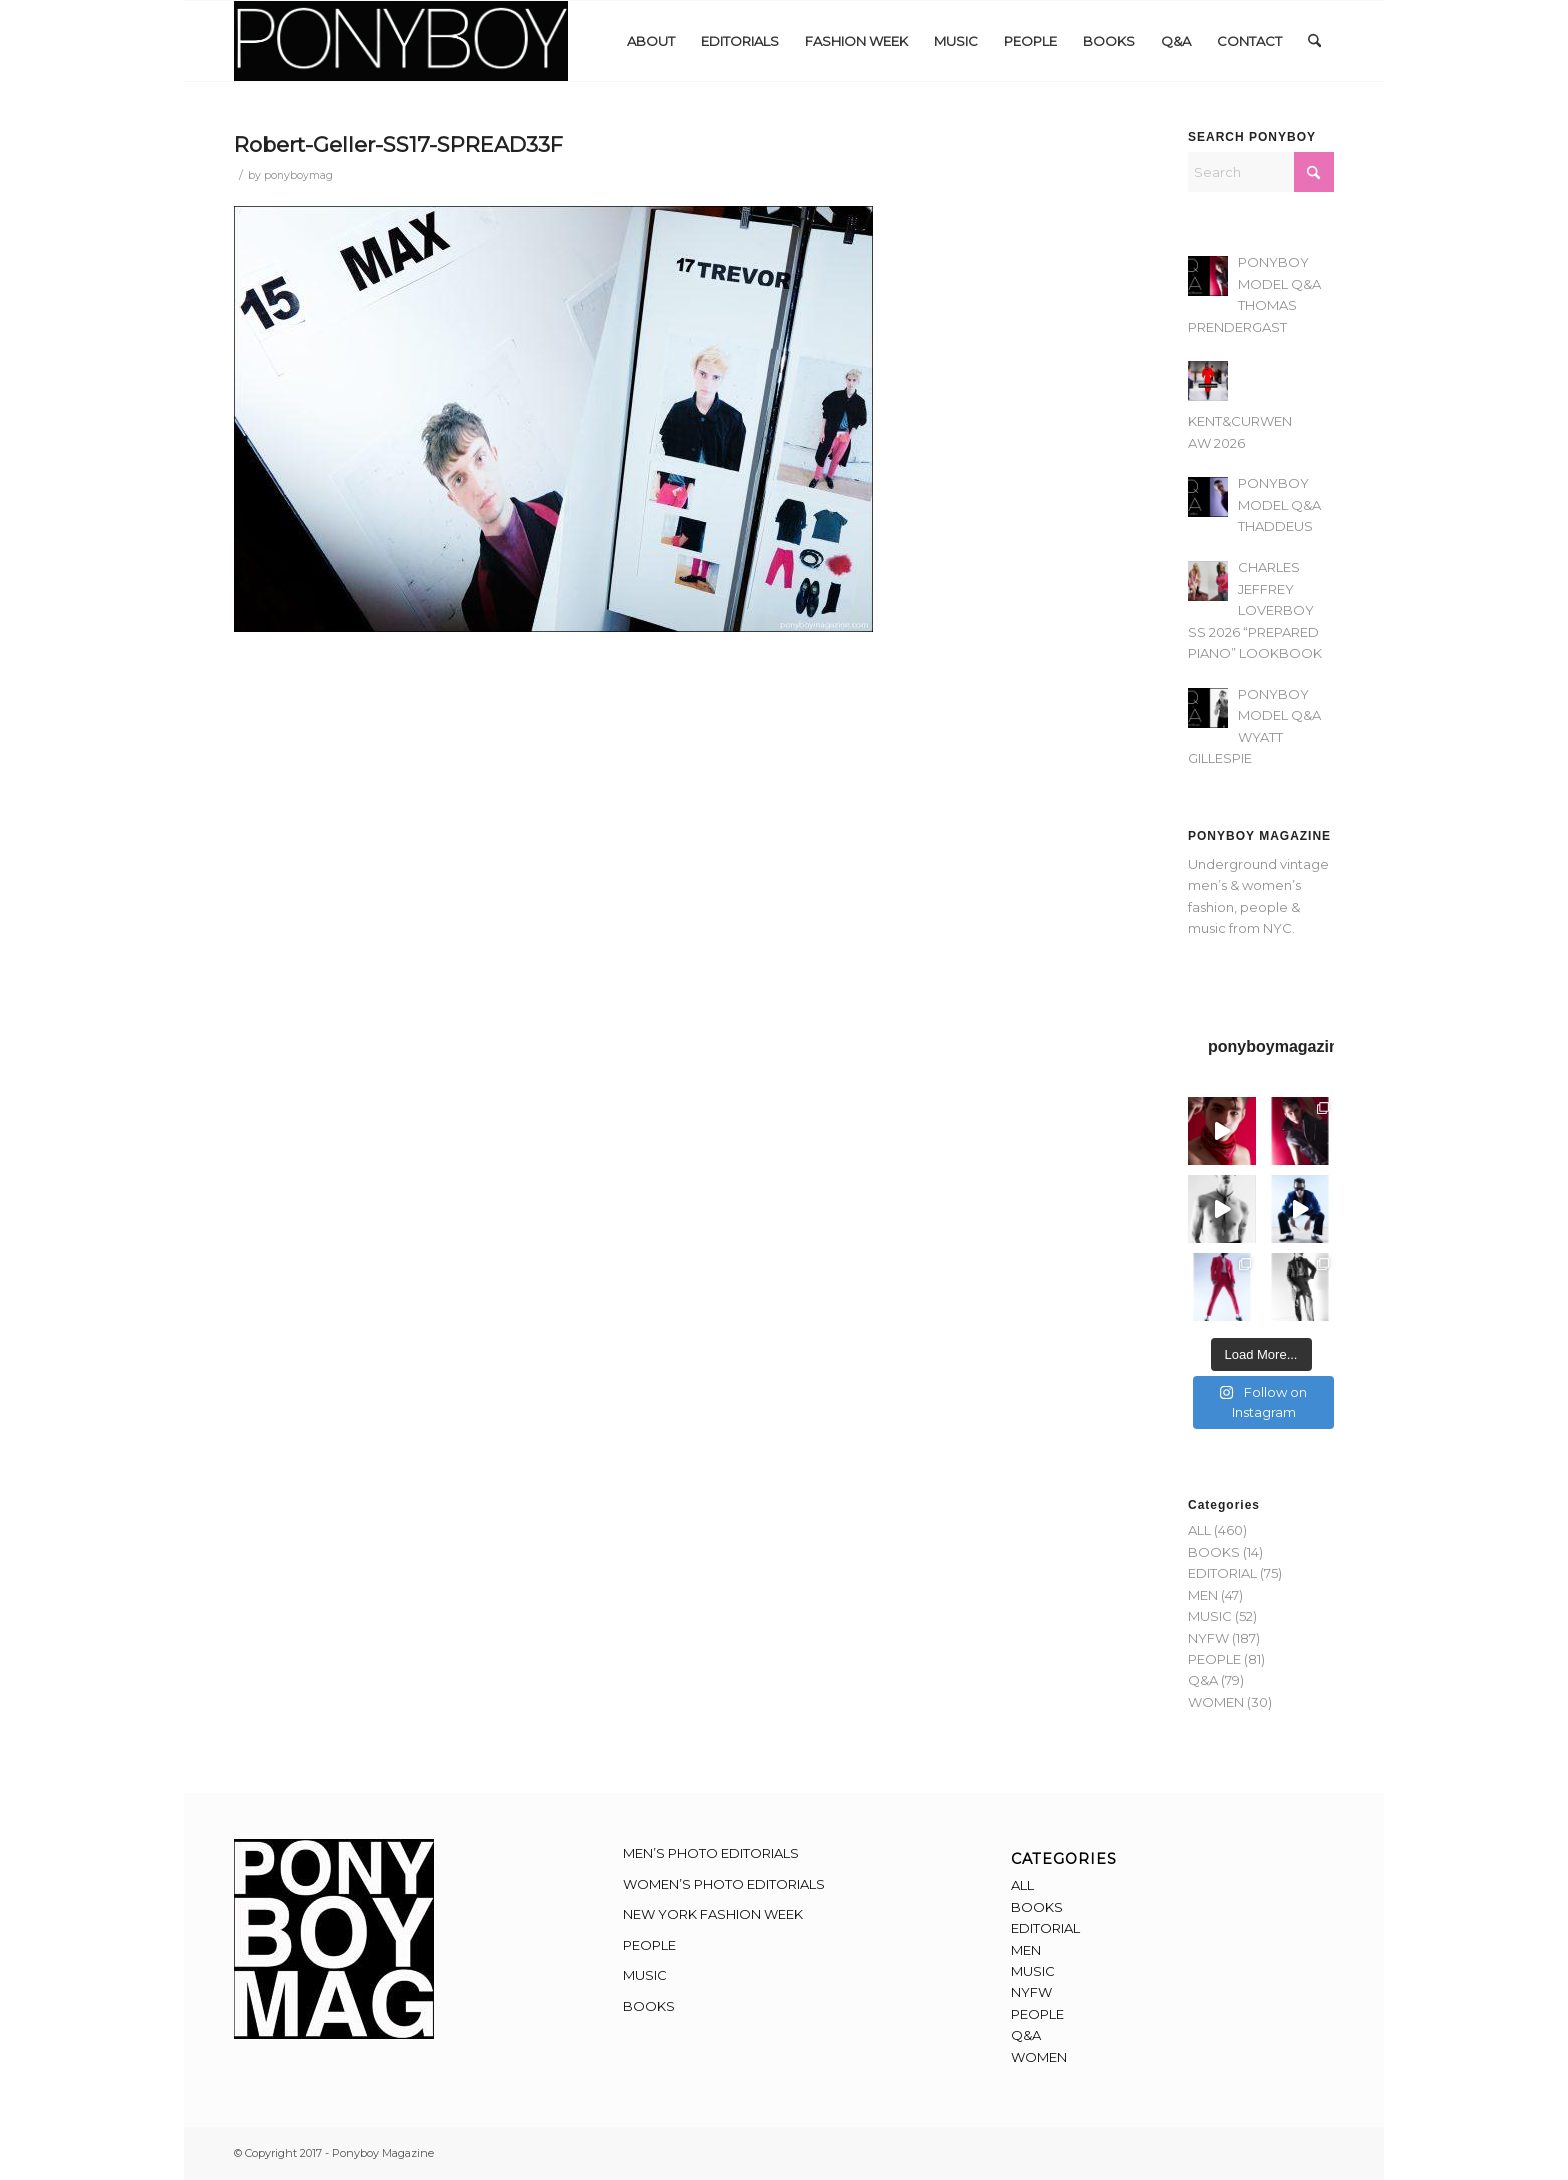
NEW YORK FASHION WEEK (713, 1914)
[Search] (1314, 41)
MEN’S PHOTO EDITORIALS (711, 1853)
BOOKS (1214, 1552)
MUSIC (1210, 1616)
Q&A (1203, 1680)
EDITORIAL (1222, 1573)
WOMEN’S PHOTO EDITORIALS (724, 1884)
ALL (1199, 1530)
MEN (1203, 1595)
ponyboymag (298, 175)
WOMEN (1216, 1702)
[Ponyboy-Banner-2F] (401, 41)
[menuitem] (651, 41)
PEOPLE (1214, 1659)
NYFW (1208, 1638)
